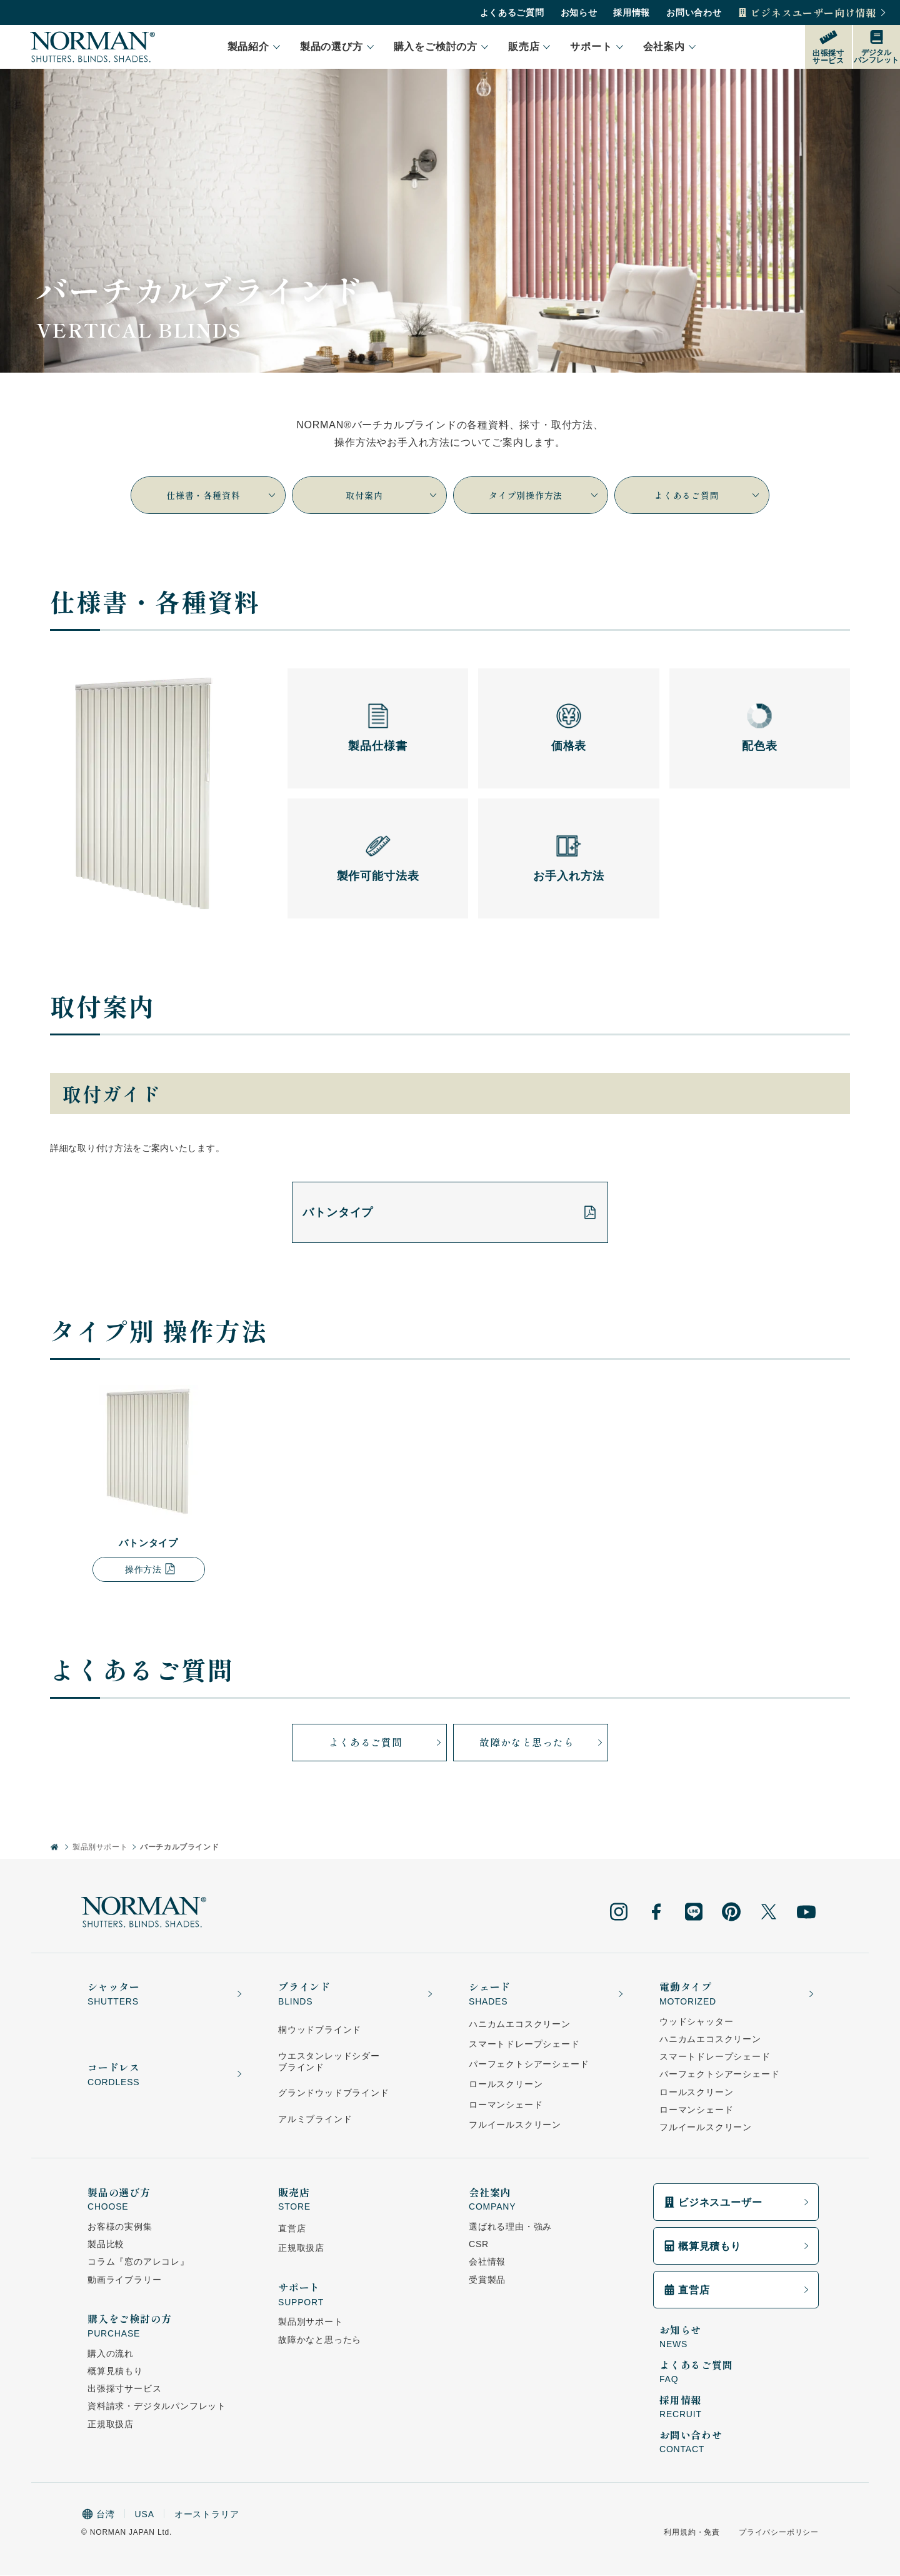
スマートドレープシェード (524, 2045)
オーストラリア (206, 2515)
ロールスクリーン (505, 2085)
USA (144, 2515)
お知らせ (585, 13)
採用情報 (637, 13)
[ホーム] (55, 1849)
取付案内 (390, 495)
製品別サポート (100, 1848)
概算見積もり (115, 2372)
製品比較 (106, 2245)
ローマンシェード (505, 2105)
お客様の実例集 (120, 2228)
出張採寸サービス (124, 2390)
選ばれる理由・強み (510, 2228)
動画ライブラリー (124, 2280)
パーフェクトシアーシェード (529, 2065)
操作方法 (150, 1570)
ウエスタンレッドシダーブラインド (329, 2062)
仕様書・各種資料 (215, 495)
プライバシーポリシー (779, 2533)
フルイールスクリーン (515, 2126)
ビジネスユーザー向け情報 (819, 12)
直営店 (292, 2230)
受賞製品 (487, 2280)
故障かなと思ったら (545, 1743)
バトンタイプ (450, 1212)
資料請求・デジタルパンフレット (157, 2407)
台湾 (98, 2515)
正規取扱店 (111, 2425)
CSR (479, 2245)
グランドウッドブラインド (333, 2094)
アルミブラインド (315, 2120)
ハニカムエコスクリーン (520, 2025)
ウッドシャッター (696, 2023)
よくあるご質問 (518, 13)
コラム (138, 2262)
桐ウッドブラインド (319, 2031)
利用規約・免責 (692, 2533)
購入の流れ (111, 2355)
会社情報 (487, 2263)
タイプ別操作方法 (547, 495)
